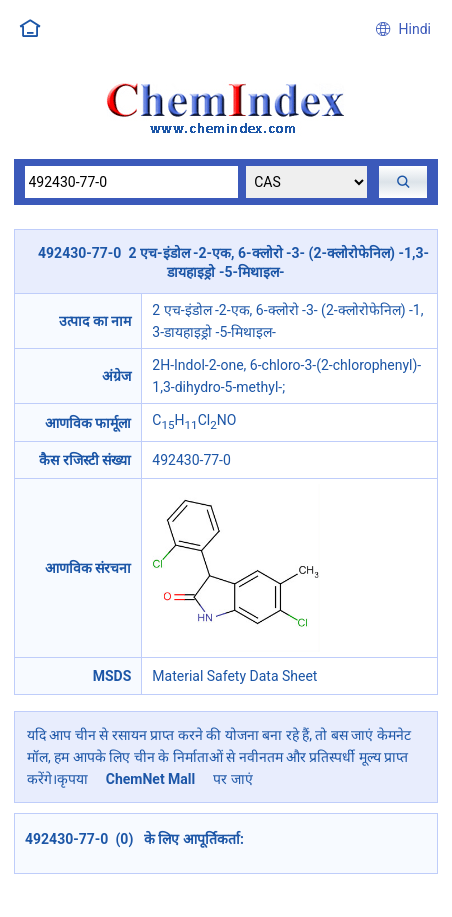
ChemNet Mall (150, 779)
